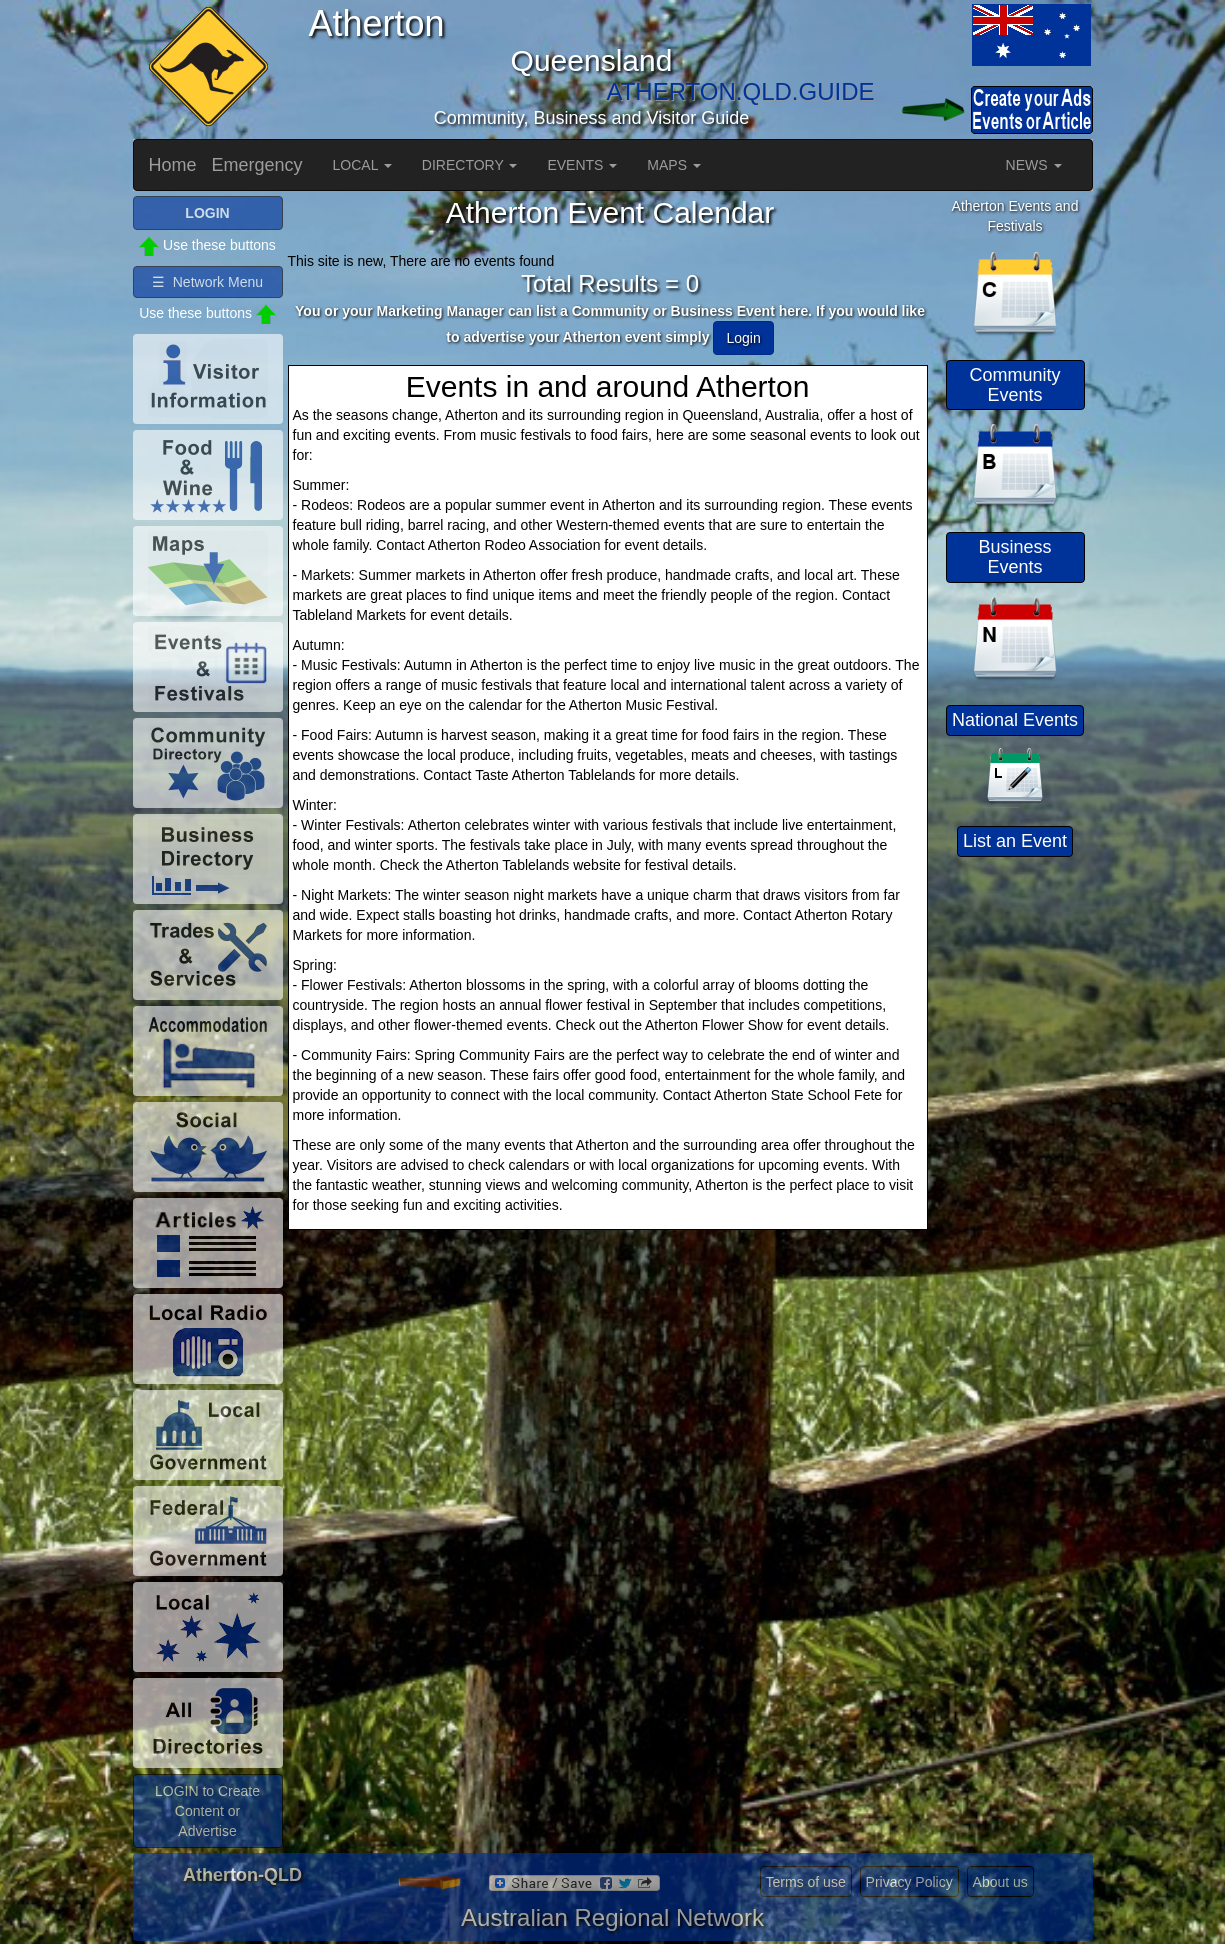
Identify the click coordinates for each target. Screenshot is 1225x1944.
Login (743, 338)
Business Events (1014, 557)
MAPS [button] (674, 165)
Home (173, 165)
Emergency (257, 165)
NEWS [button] (1034, 165)
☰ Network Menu (207, 282)
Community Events (1014, 385)
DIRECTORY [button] (470, 165)
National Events (1015, 720)
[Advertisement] (1018, 1165)
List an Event (1015, 841)
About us (1000, 1882)
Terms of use (806, 1882)
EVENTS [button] (582, 165)
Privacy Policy (909, 1882)
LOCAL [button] (362, 165)
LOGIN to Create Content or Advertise (207, 1811)
